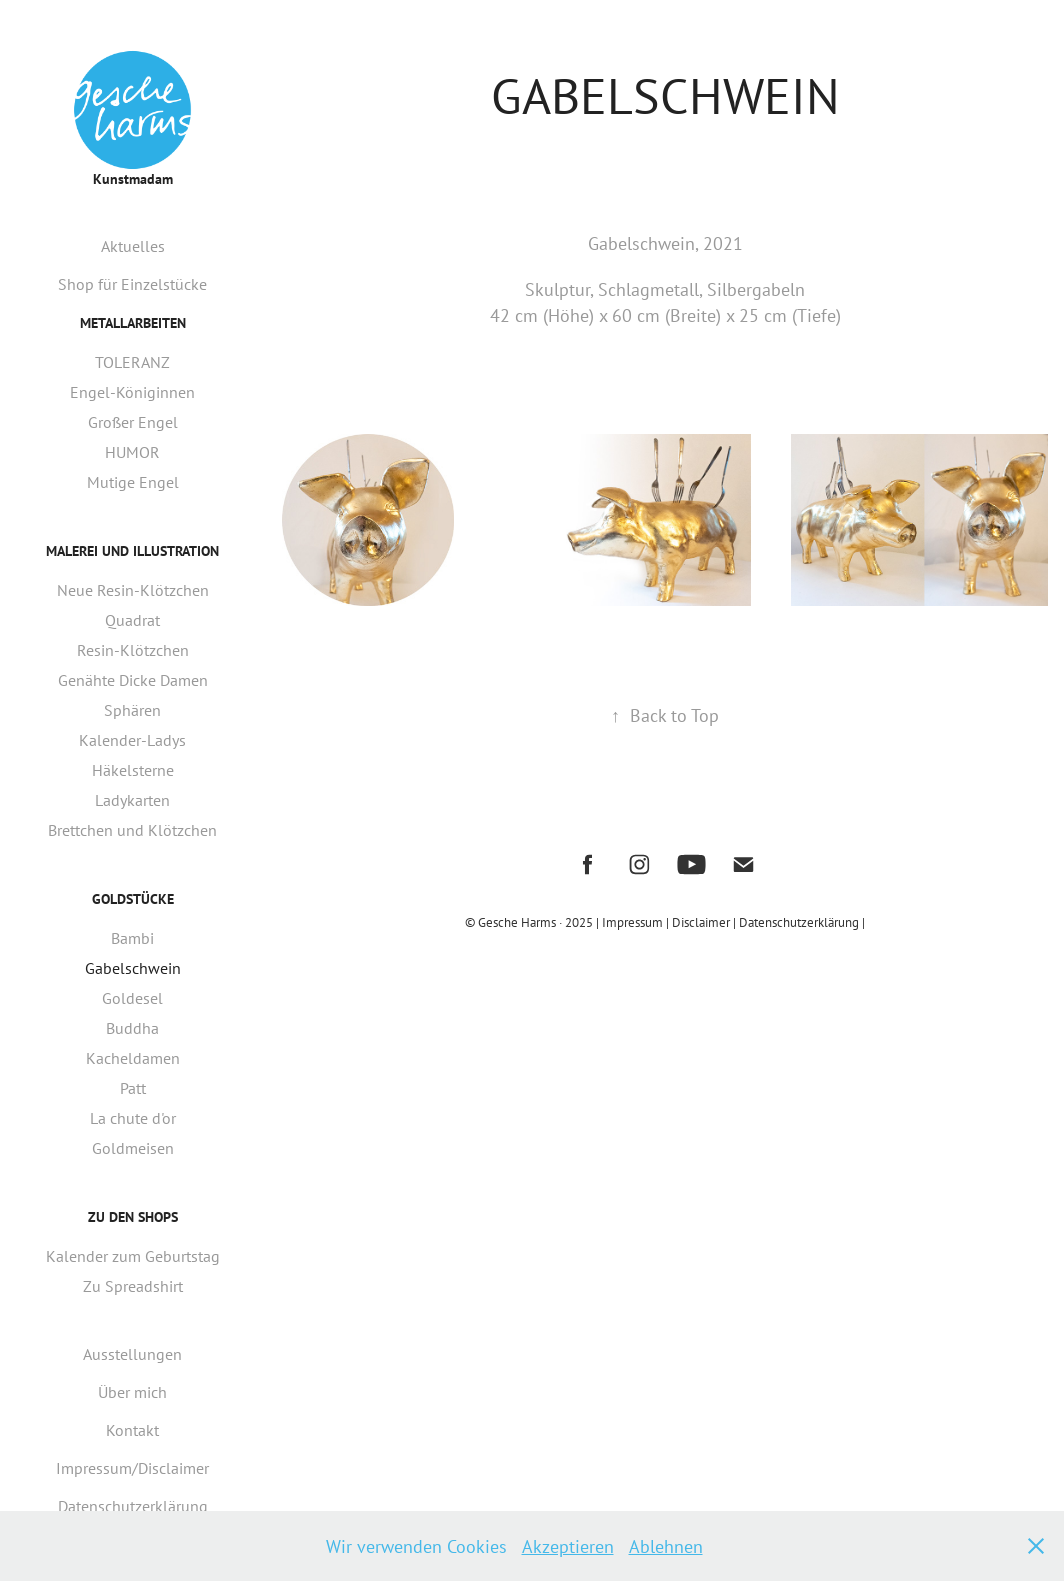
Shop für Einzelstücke (132, 284)
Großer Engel (133, 422)
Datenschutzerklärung (133, 1506)
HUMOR (132, 452)
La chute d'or (133, 1118)
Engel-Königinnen (132, 392)
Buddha (132, 1028)
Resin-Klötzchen (133, 650)
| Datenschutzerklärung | (799, 922)
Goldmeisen (133, 1148)
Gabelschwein (133, 968)
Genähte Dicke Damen (133, 680)
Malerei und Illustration (132, 551)
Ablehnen (666, 1546)
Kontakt (132, 1430)
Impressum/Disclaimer (132, 1468)
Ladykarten (132, 800)
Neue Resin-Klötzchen (133, 590)
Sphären (132, 710)
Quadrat (132, 620)
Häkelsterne (133, 770)
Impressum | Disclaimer (667, 922)
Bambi (132, 938)
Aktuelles (133, 246)
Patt (133, 1088)
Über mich (132, 1392)
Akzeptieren (568, 1546)
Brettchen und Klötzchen (132, 830)
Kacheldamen (133, 1058)
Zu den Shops (133, 1217)
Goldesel (132, 998)
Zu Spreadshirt (133, 1286)
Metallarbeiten (133, 323)
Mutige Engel (133, 482)
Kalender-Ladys (132, 740)
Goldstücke (133, 899)
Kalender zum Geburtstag (133, 1256)
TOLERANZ (132, 362)
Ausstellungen (132, 1354)
